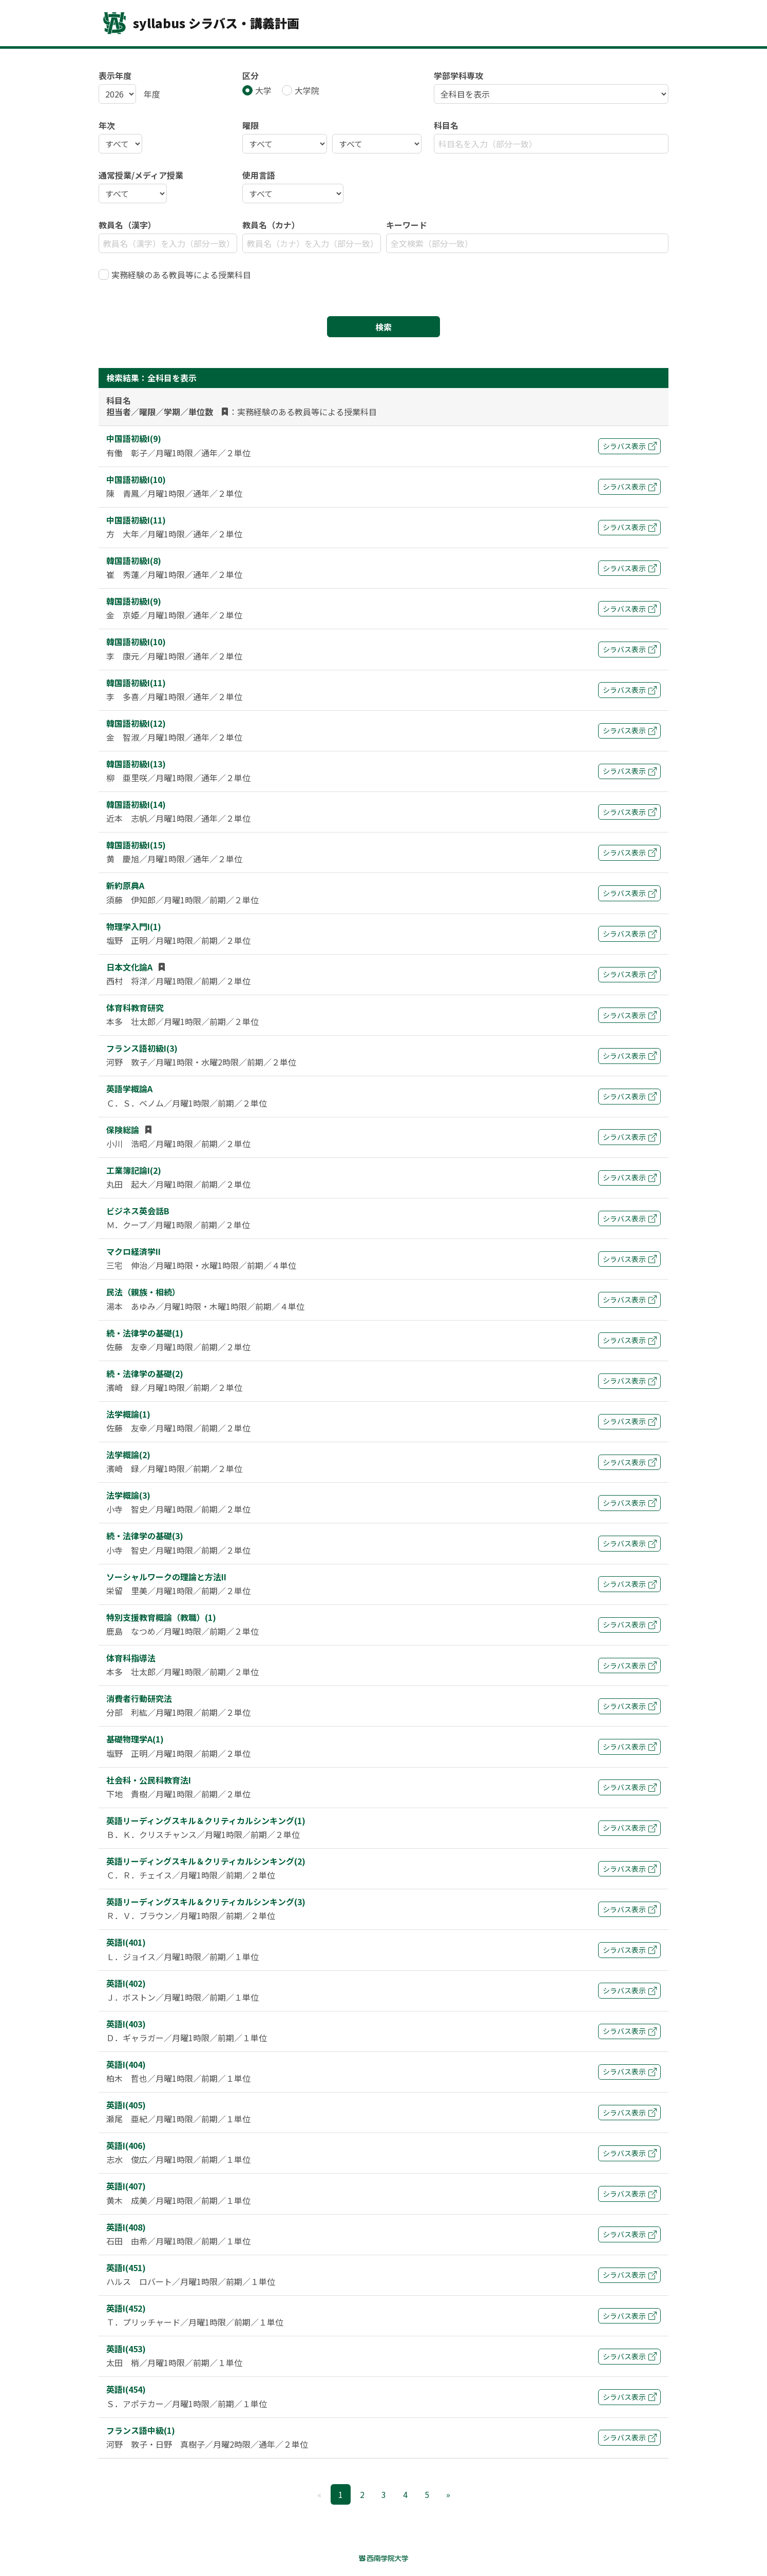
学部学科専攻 (458, 75)
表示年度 (115, 75)
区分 (250, 75)
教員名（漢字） (127, 225)
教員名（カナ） (271, 225)
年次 (107, 125)
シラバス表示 (630, 446)
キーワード (406, 225)
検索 (383, 327)
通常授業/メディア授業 (141, 175)
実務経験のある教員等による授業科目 (181, 274)
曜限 (250, 125)
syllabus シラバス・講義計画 (199, 23)
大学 (263, 90)
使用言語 (258, 175)
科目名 (446, 125)
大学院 (307, 90)
